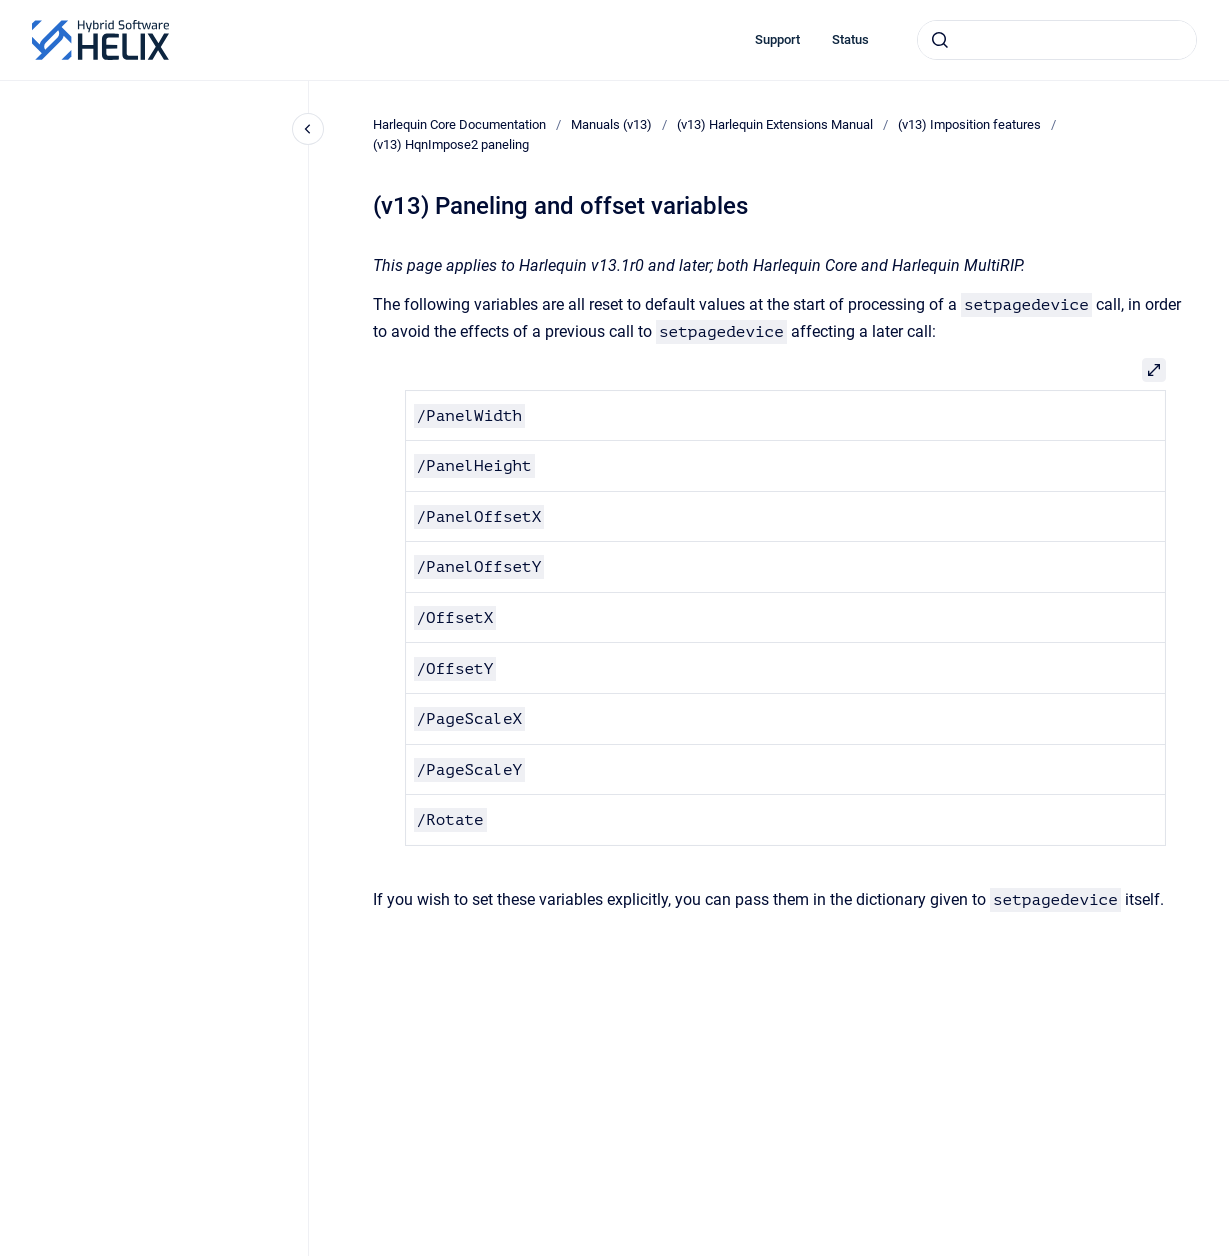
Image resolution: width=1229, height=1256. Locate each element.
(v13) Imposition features (969, 124)
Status (850, 39)
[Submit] (940, 40)
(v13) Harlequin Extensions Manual (775, 124)
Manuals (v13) (611, 124)
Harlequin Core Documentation (459, 124)
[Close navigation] (308, 129)
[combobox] (1057, 40)
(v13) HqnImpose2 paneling (451, 144)
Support (777, 39)
